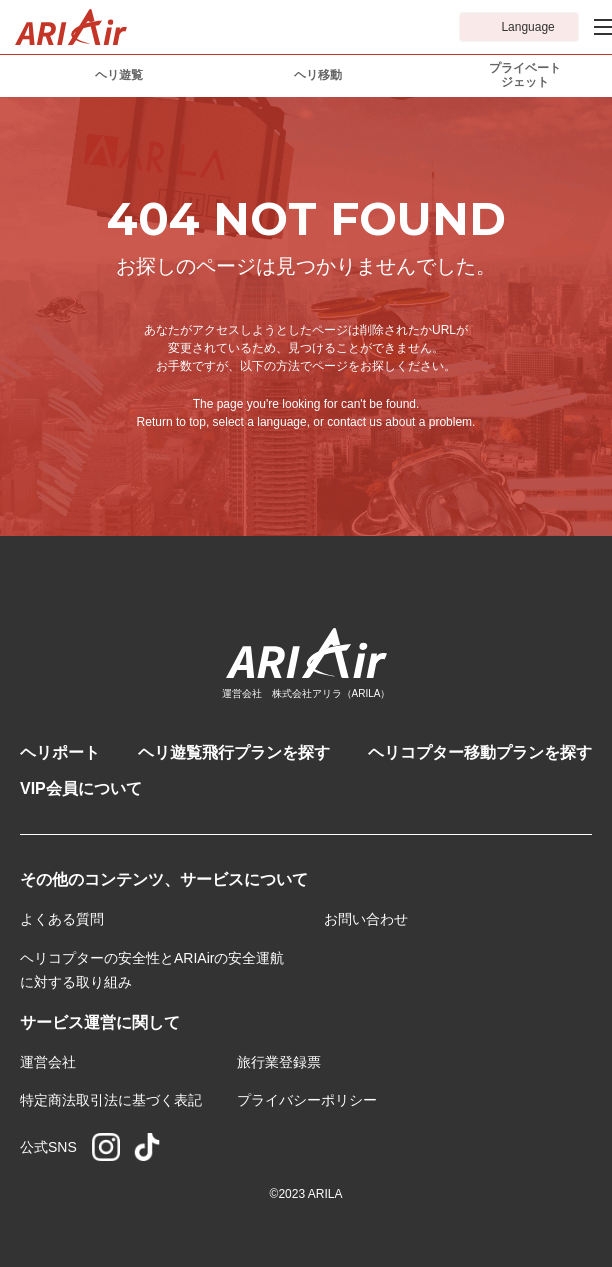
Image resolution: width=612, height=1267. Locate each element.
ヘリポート (60, 752)
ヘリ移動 (318, 75)
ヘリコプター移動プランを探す (480, 752)
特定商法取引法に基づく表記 (111, 1100)
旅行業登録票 (279, 1062)
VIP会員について (81, 788)
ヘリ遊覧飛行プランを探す (234, 752)
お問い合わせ (366, 919)
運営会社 (48, 1062)
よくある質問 (62, 919)
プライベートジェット (525, 75)
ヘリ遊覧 (119, 75)
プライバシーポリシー (307, 1100)
